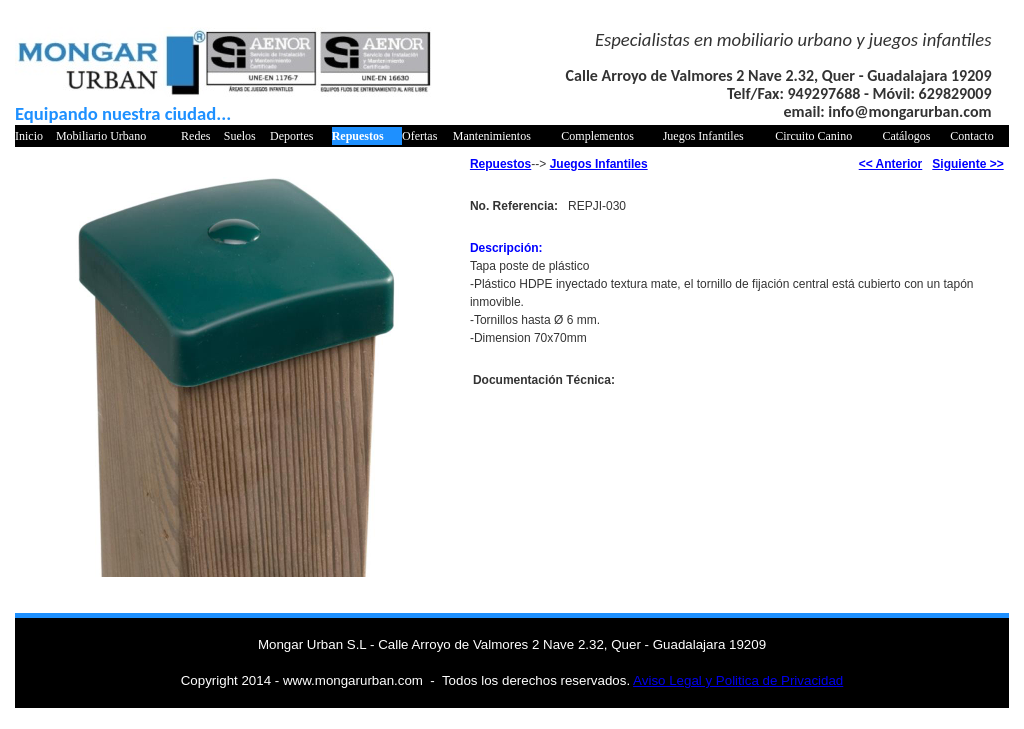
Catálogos (906, 136)
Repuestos (358, 136)
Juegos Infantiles (703, 136)
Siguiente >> (967, 164)
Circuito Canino (813, 136)
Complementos (597, 136)
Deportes (291, 136)
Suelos (240, 136)
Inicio (29, 136)
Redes (195, 136)
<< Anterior (891, 164)
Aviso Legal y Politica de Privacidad (738, 680)
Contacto (971, 136)
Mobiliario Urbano (101, 136)
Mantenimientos (492, 136)
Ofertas (419, 136)
